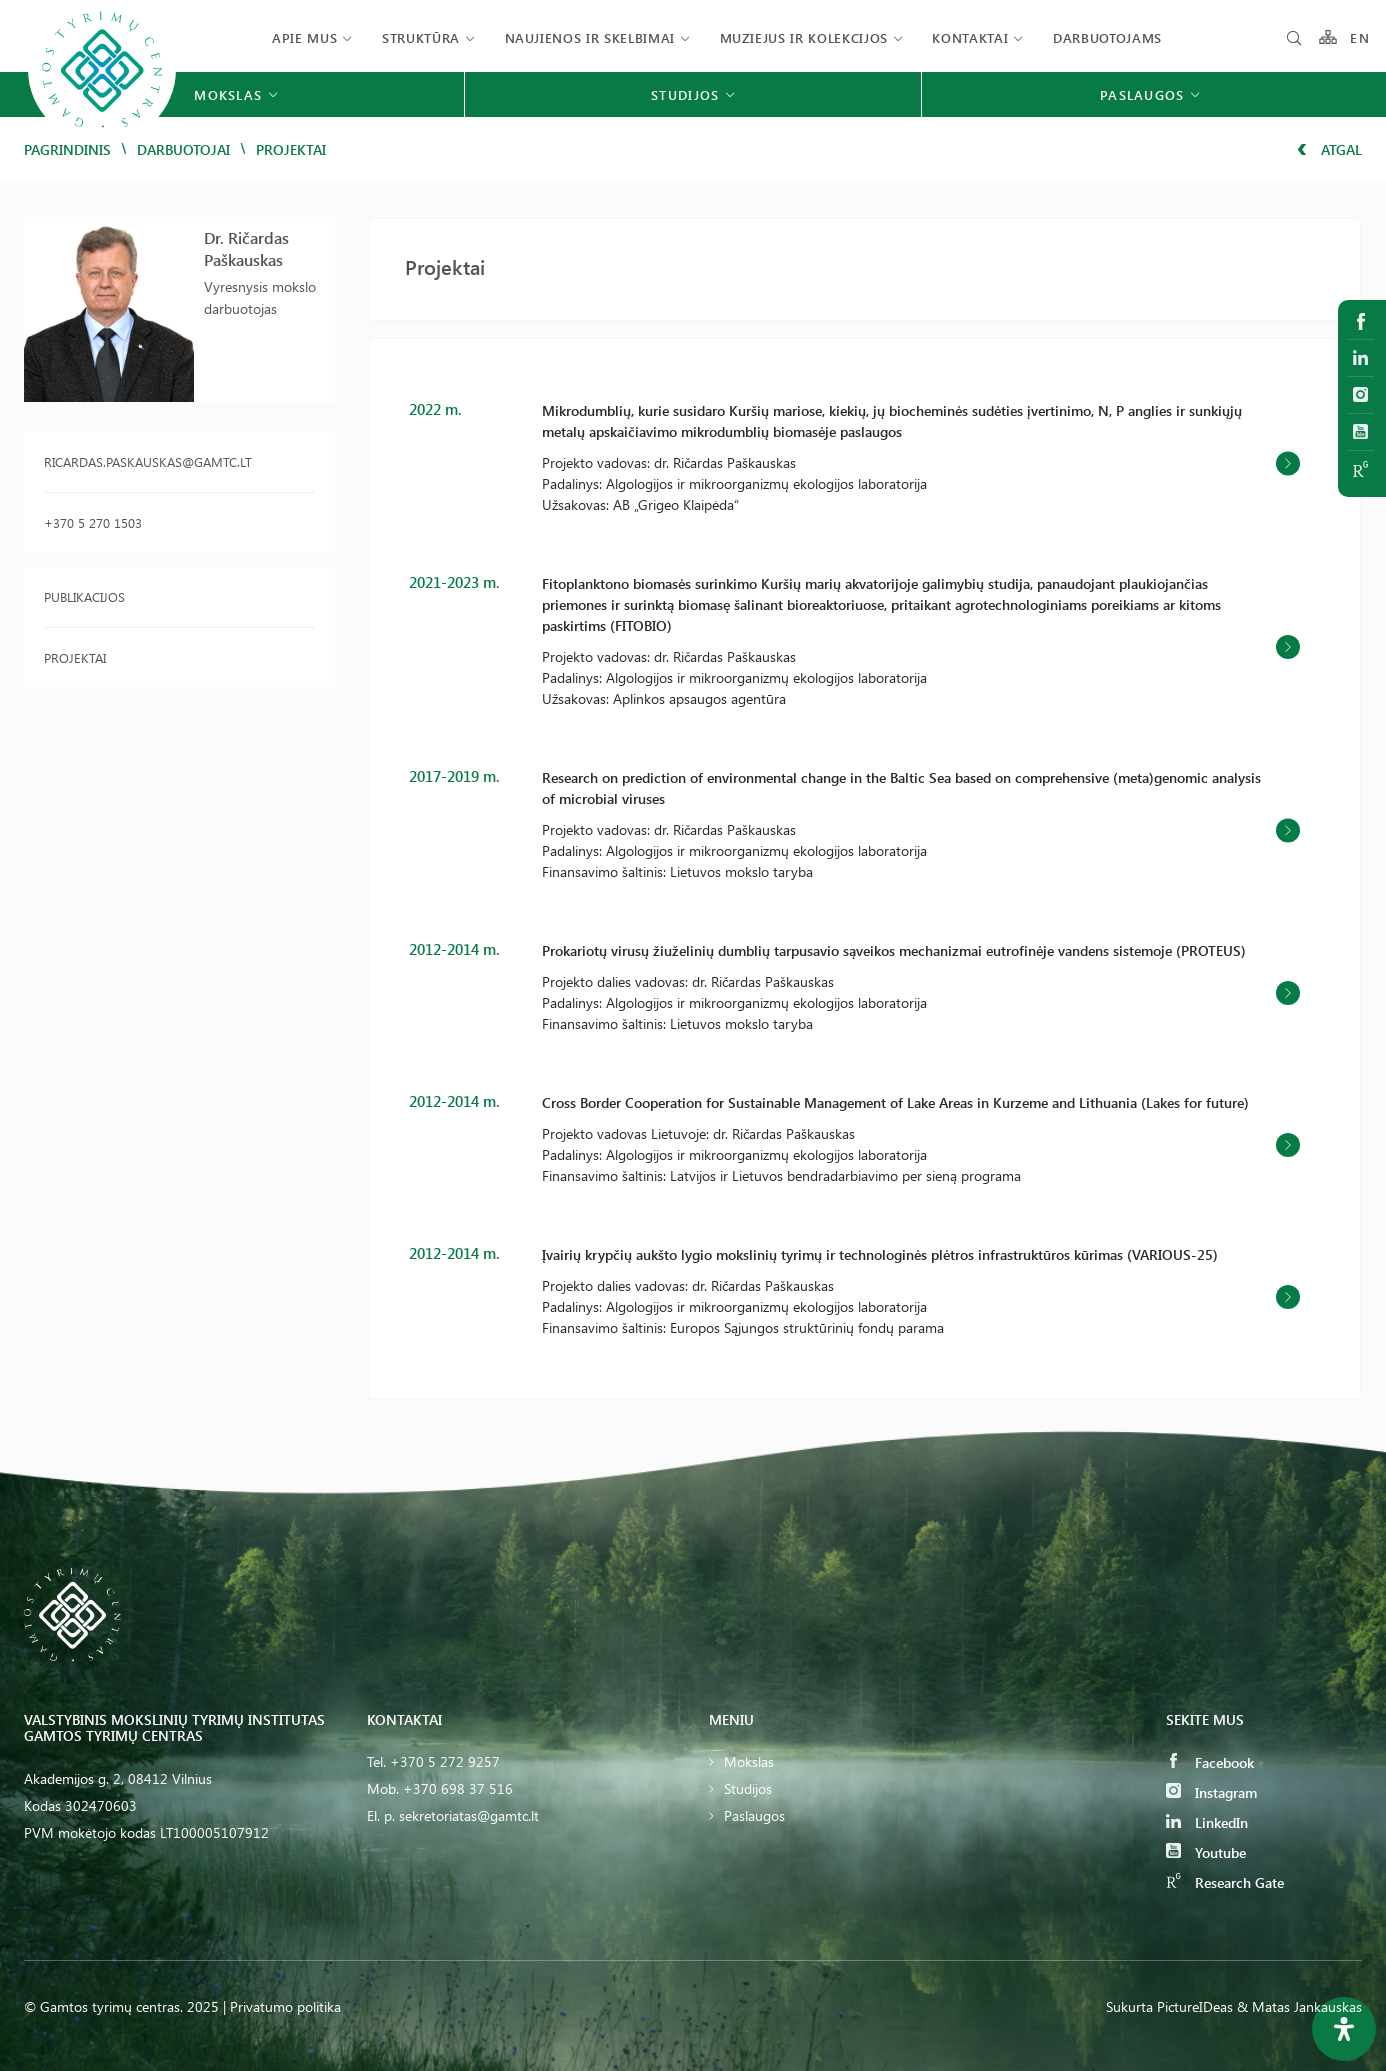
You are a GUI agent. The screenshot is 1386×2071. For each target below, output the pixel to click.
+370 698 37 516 (458, 1788)
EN (1360, 37)
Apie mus (304, 37)
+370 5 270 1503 (93, 522)
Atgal (1329, 149)
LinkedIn (1207, 1822)
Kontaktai (970, 37)
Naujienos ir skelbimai (590, 37)
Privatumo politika (285, 2006)
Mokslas (749, 1761)
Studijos (748, 1788)
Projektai (75, 657)
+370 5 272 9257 (445, 1761)
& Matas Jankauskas (1299, 2006)
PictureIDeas (1195, 2006)
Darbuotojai (183, 149)
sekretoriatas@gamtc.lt (469, 1815)
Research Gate (1225, 1882)
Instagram (1211, 1792)
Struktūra (421, 37)
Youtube (1206, 1852)
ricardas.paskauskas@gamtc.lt (148, 461)
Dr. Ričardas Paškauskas (246, 248)
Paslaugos (754, 1815)
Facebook (1210, 1762)
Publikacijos (84, 596)
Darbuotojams (1107, 37)
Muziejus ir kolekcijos (804, 37)
